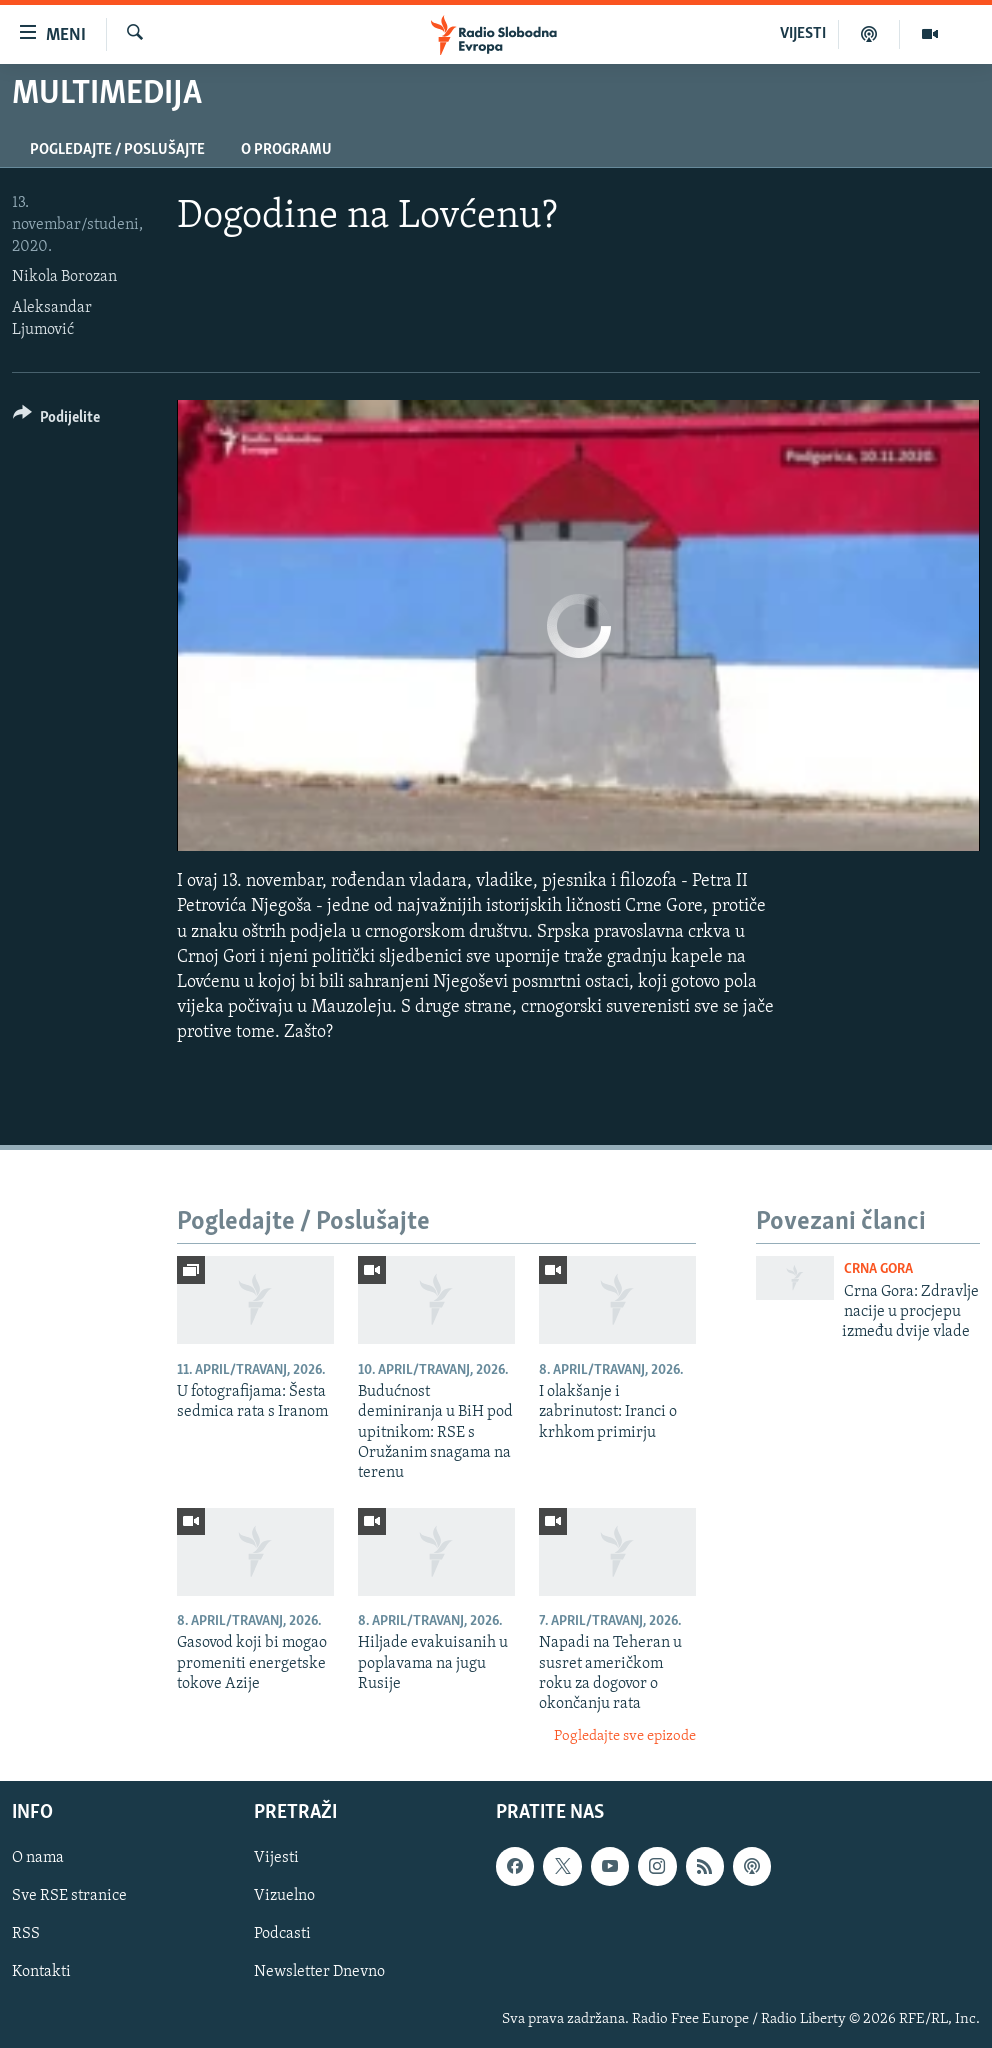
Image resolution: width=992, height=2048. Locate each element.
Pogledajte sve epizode (625, 1736)
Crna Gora (878, 1269)
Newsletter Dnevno (319, 1973)
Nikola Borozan (64, 277)
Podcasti (282, 1935)
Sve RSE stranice (69, 1897)
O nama (38, 1859)
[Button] (56, 420)
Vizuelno (284, 1897)
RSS (26, 1935)
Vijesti (276, 1859)
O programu (286, 150)
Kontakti (41, 1973)
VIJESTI (803, 34)
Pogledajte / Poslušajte (117, 150)
